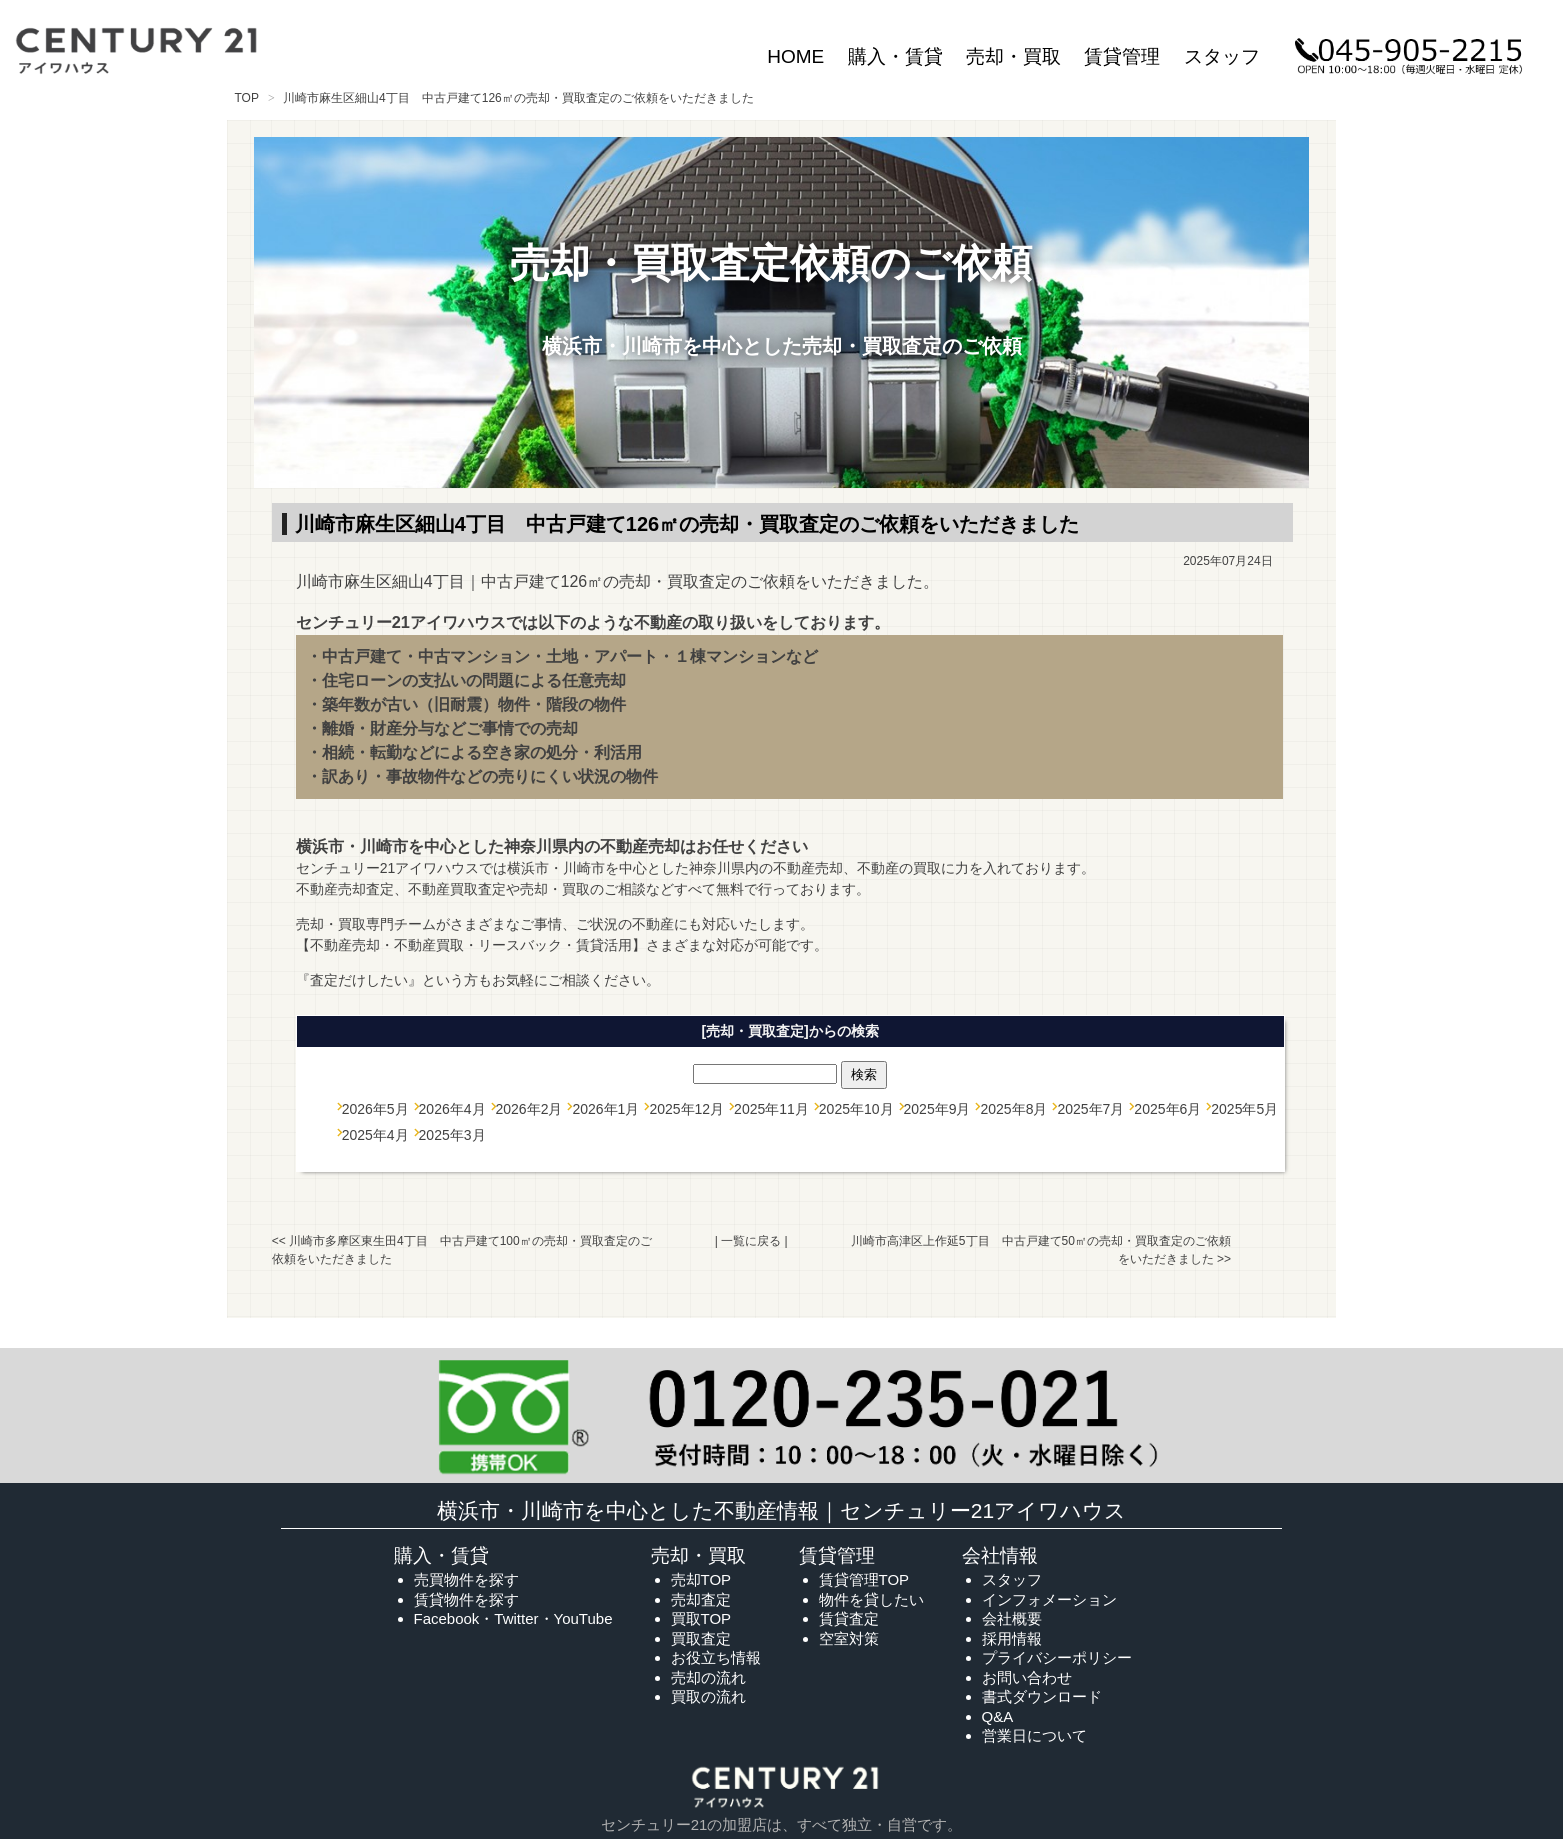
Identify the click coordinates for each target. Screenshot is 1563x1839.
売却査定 (701, 1599)
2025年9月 (937, 1109)
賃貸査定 (849, 1618)
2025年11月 (771, 1109)
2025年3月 (452, 1135)
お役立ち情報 (716, 1657)
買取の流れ (708, 1696)
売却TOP (701, 1579)
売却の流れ (708, 1677)
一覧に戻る (751, 1241)
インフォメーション (1049, 1599)
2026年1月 (605, 1109)
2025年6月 (1167, 1109)
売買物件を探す (466, 1579)
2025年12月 (686, 1109)
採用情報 (1012, 1638)
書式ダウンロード (1042, 1696)
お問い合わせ (1027, 1677)
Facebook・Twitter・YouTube (513, 1618)
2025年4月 (375, 1135)
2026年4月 (452, 1109)
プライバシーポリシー (1057, 1657)
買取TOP (701, 1618)
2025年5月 (1244, 1109)
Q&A (998, 1716)
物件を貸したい (871, 1599)
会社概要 (1012, 1618)
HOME (795, 56)
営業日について (1034, 1735)
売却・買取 (1013, 56)
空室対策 (849, 1638)
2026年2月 (529, 1109)
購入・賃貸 (895, 56)
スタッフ (1222, 56)
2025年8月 (1013, 1109)
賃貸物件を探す (466, 1599)
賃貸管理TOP (864, 1579)
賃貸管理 (1122, 56)
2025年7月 (1090, 1109)
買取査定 (701, 1638)
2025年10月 (856, 1109)
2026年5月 (375, 1109)
